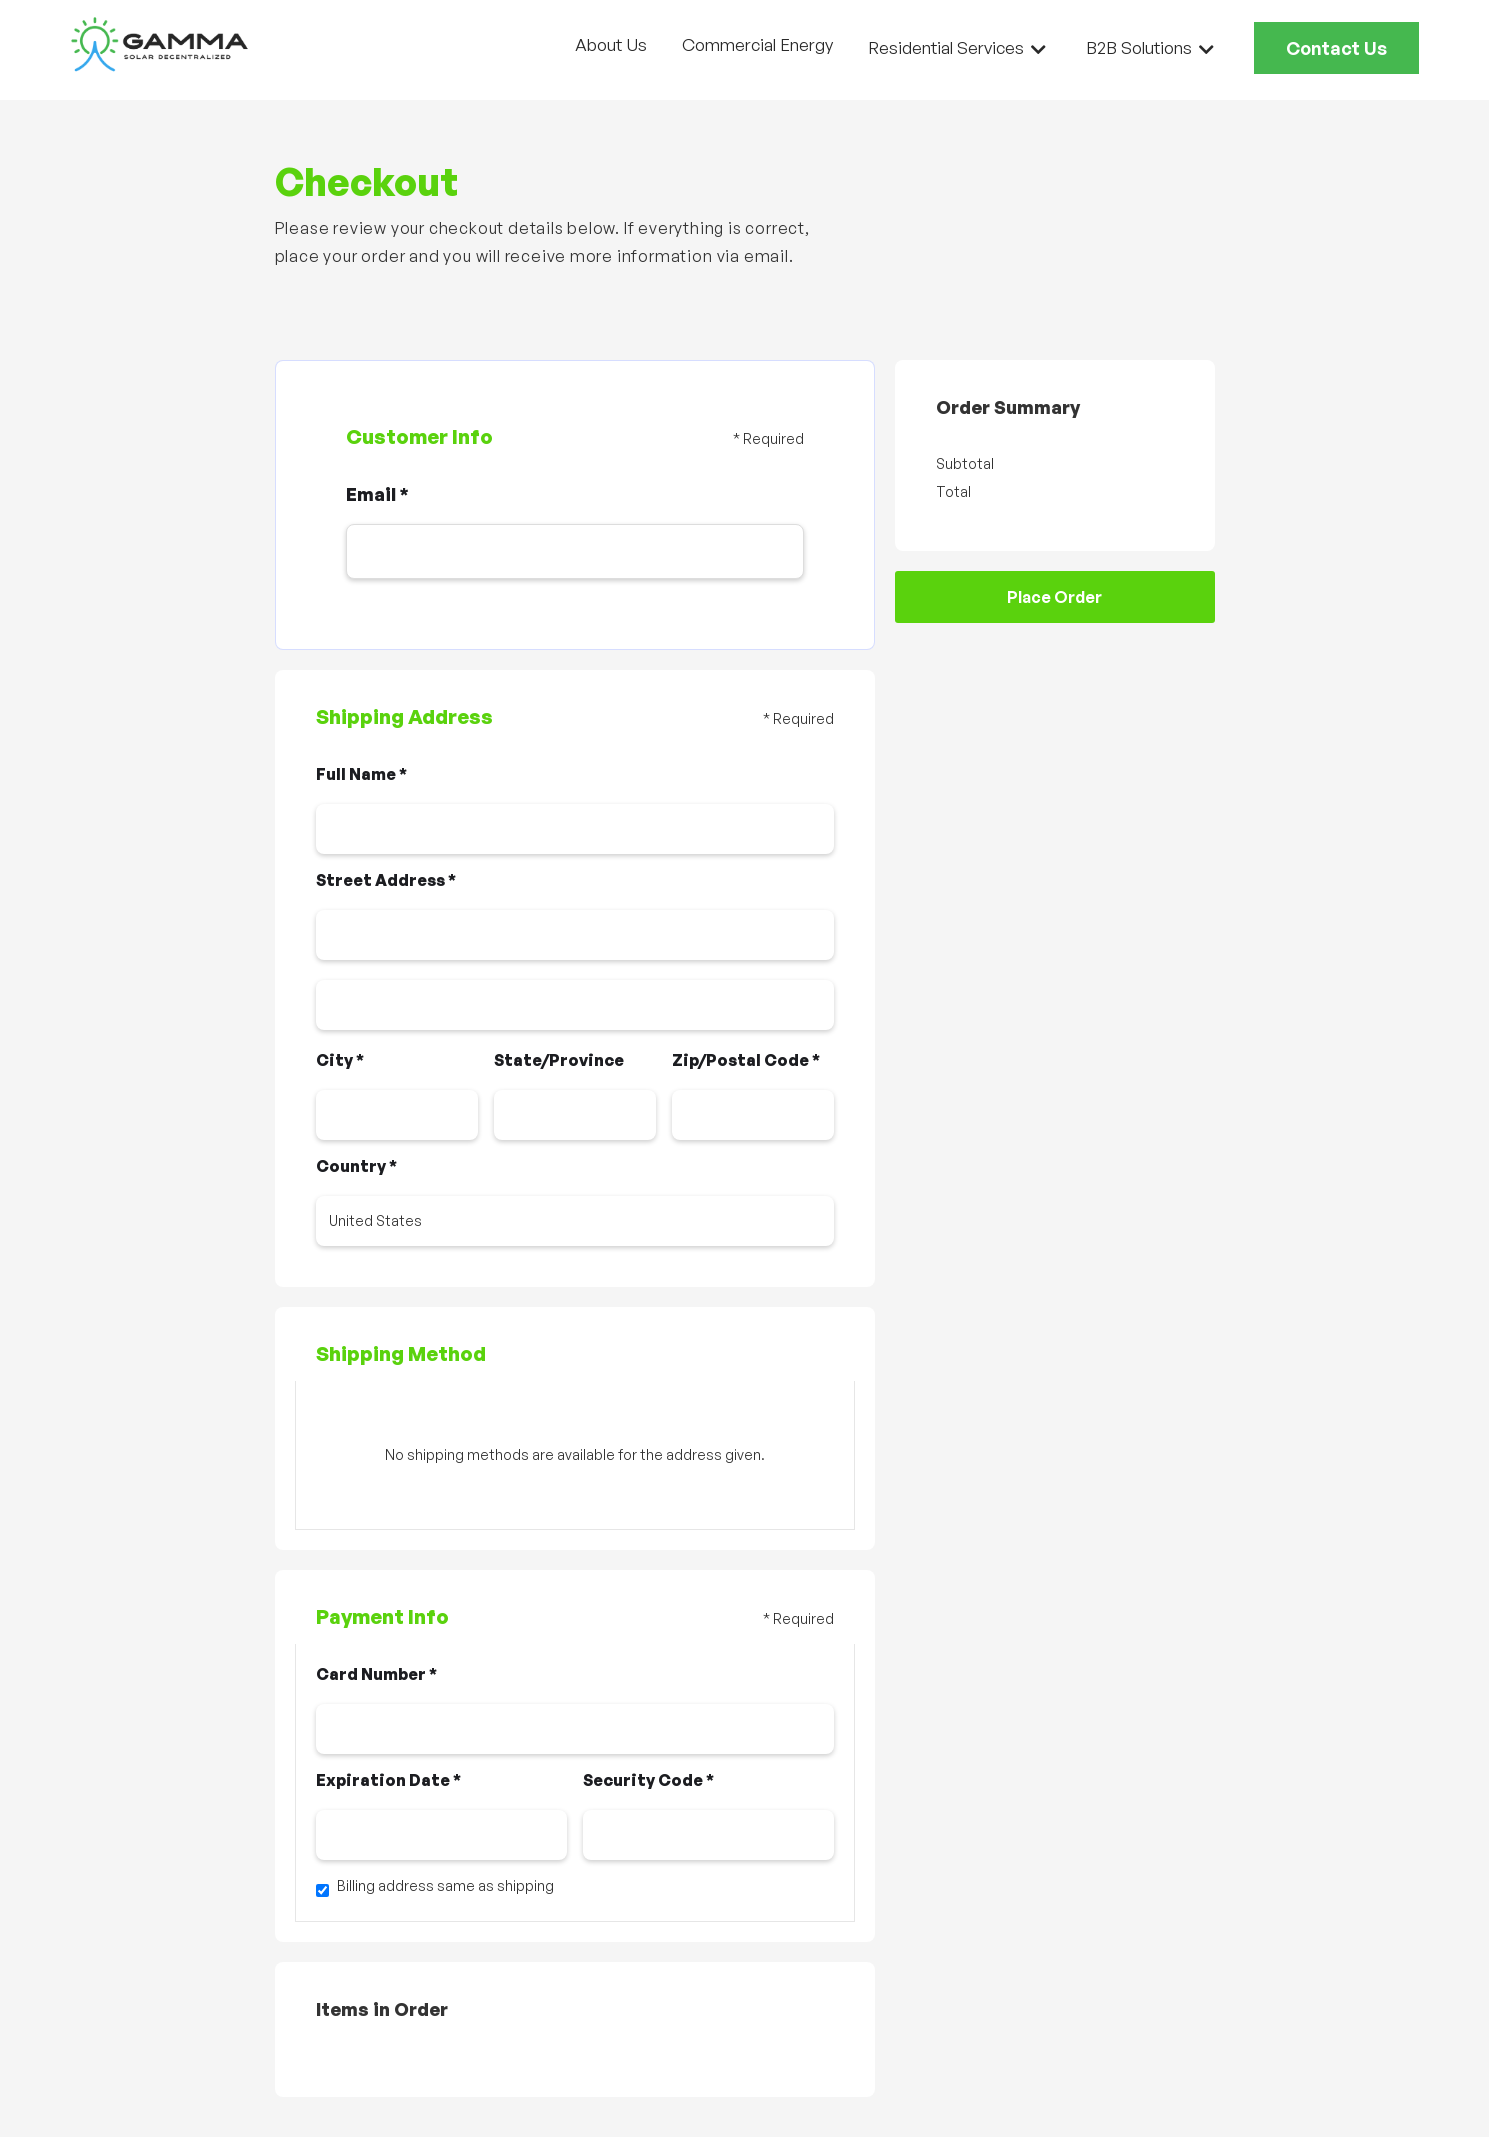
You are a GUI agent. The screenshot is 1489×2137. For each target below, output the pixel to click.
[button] (957, 47)
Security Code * (648, 1780)
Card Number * (376, 1674)
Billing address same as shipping (445, 1885)
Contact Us (1336, 48)
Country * (356, 1166)
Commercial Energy (757, 45)
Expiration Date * (388, 1780)
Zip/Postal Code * (746, 1060)
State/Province (559, 1060)
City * (340, 1060)
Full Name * (361, 774)
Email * (377, 494)
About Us (611, 45)
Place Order (1054, 597)
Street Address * (386, 880)
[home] (160, 44)
